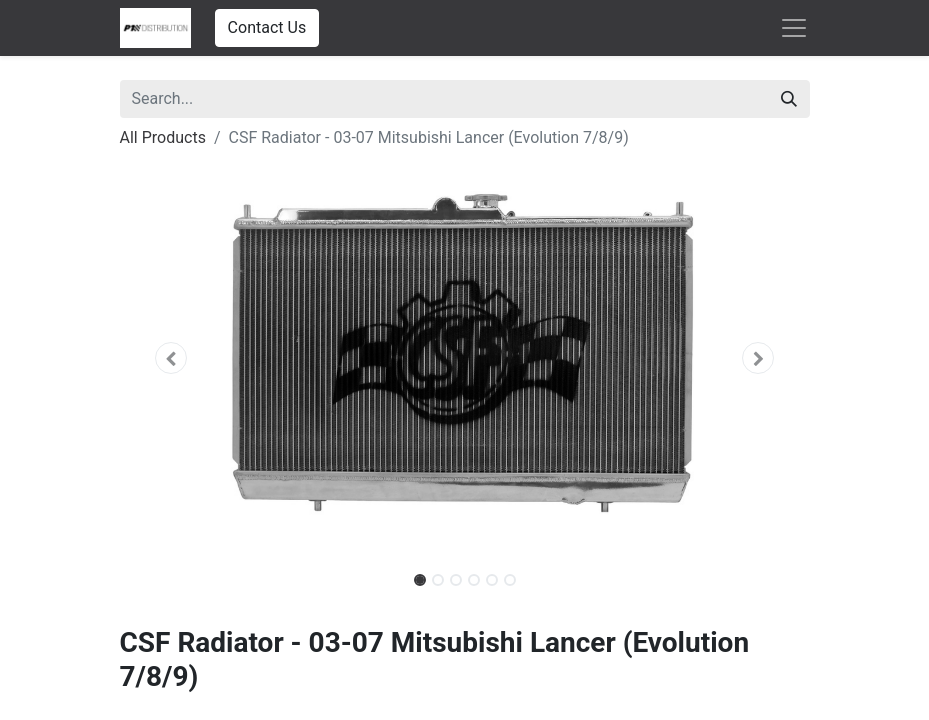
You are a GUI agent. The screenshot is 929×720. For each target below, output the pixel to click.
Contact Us (267, 27)
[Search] (789, 99)
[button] (172, 358)
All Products (163, 137)
